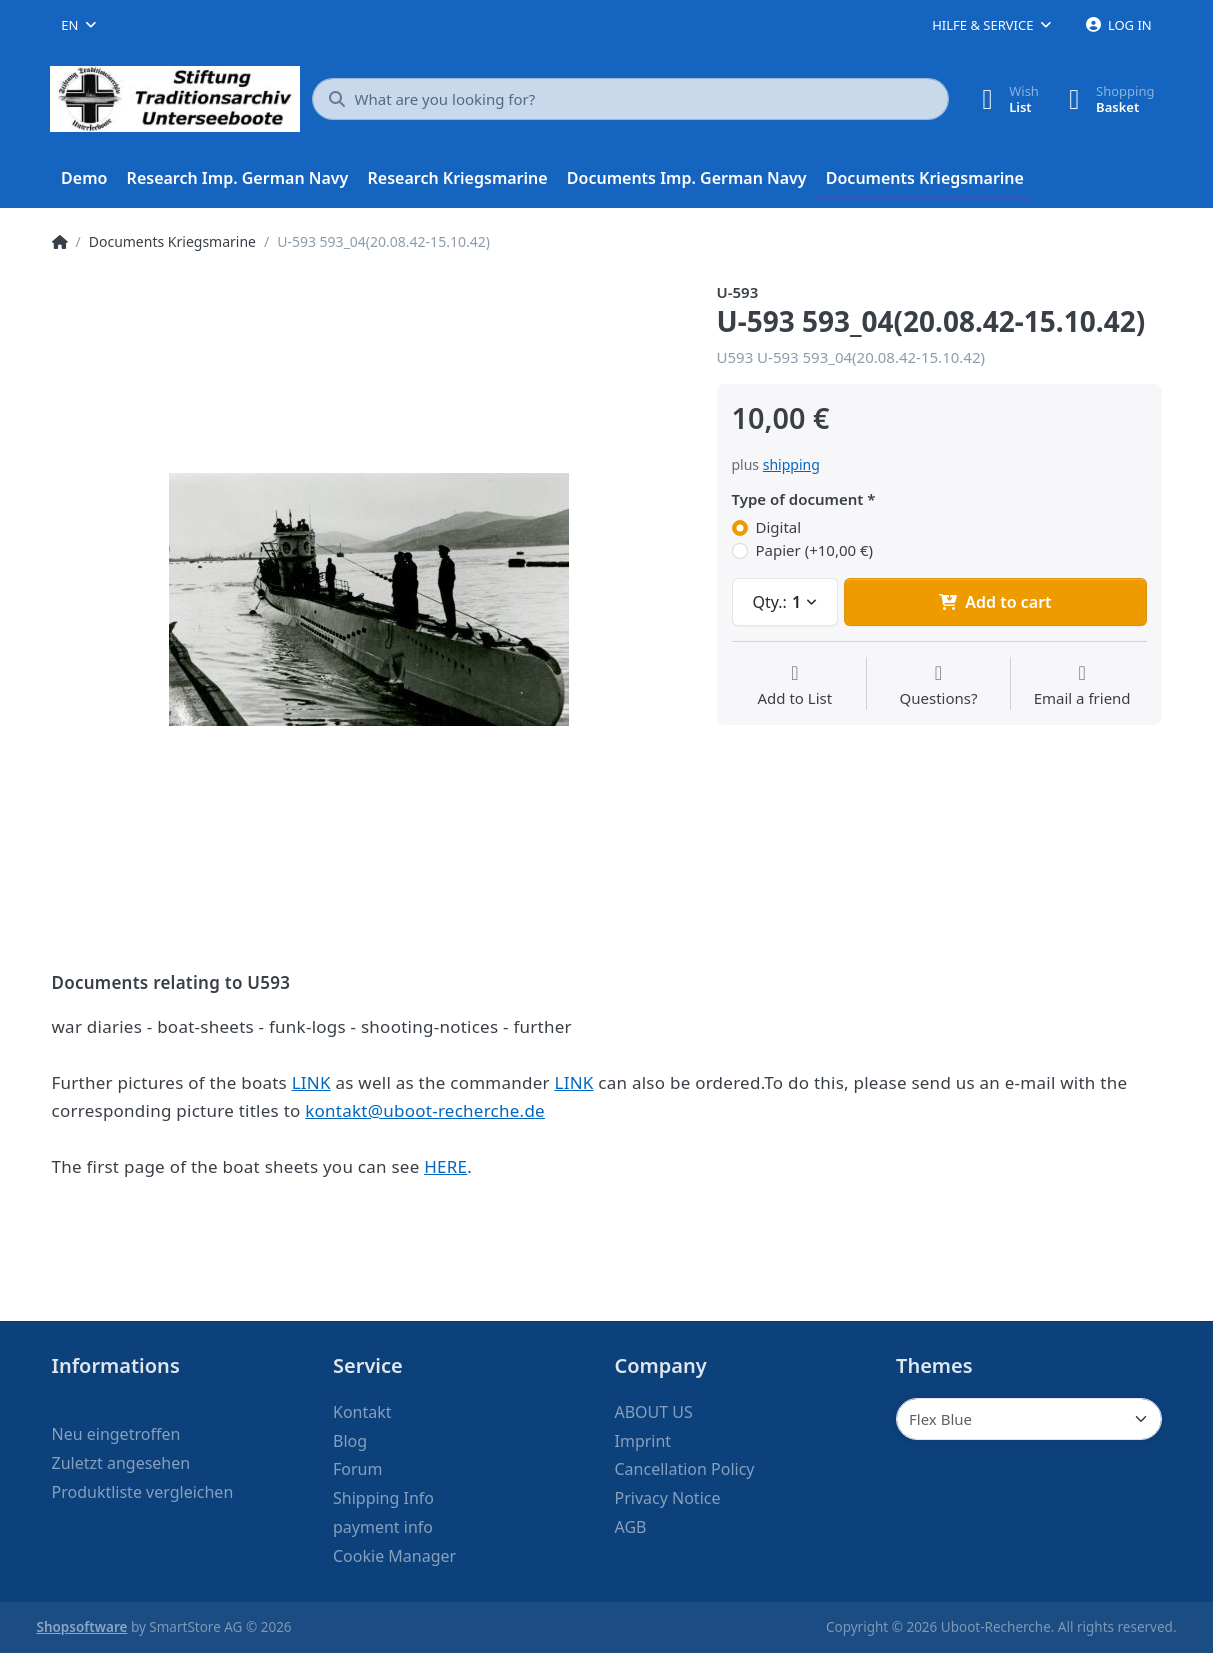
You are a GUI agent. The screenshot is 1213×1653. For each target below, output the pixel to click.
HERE (445, 1166)
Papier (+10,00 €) (815, 550)
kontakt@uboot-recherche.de (425, 1110)
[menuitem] (85, 179)
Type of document (798, 499)
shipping (791, 464)
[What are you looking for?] (631, 99)
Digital (779, 527)
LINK (311, 1082)
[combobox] (79, 25)
